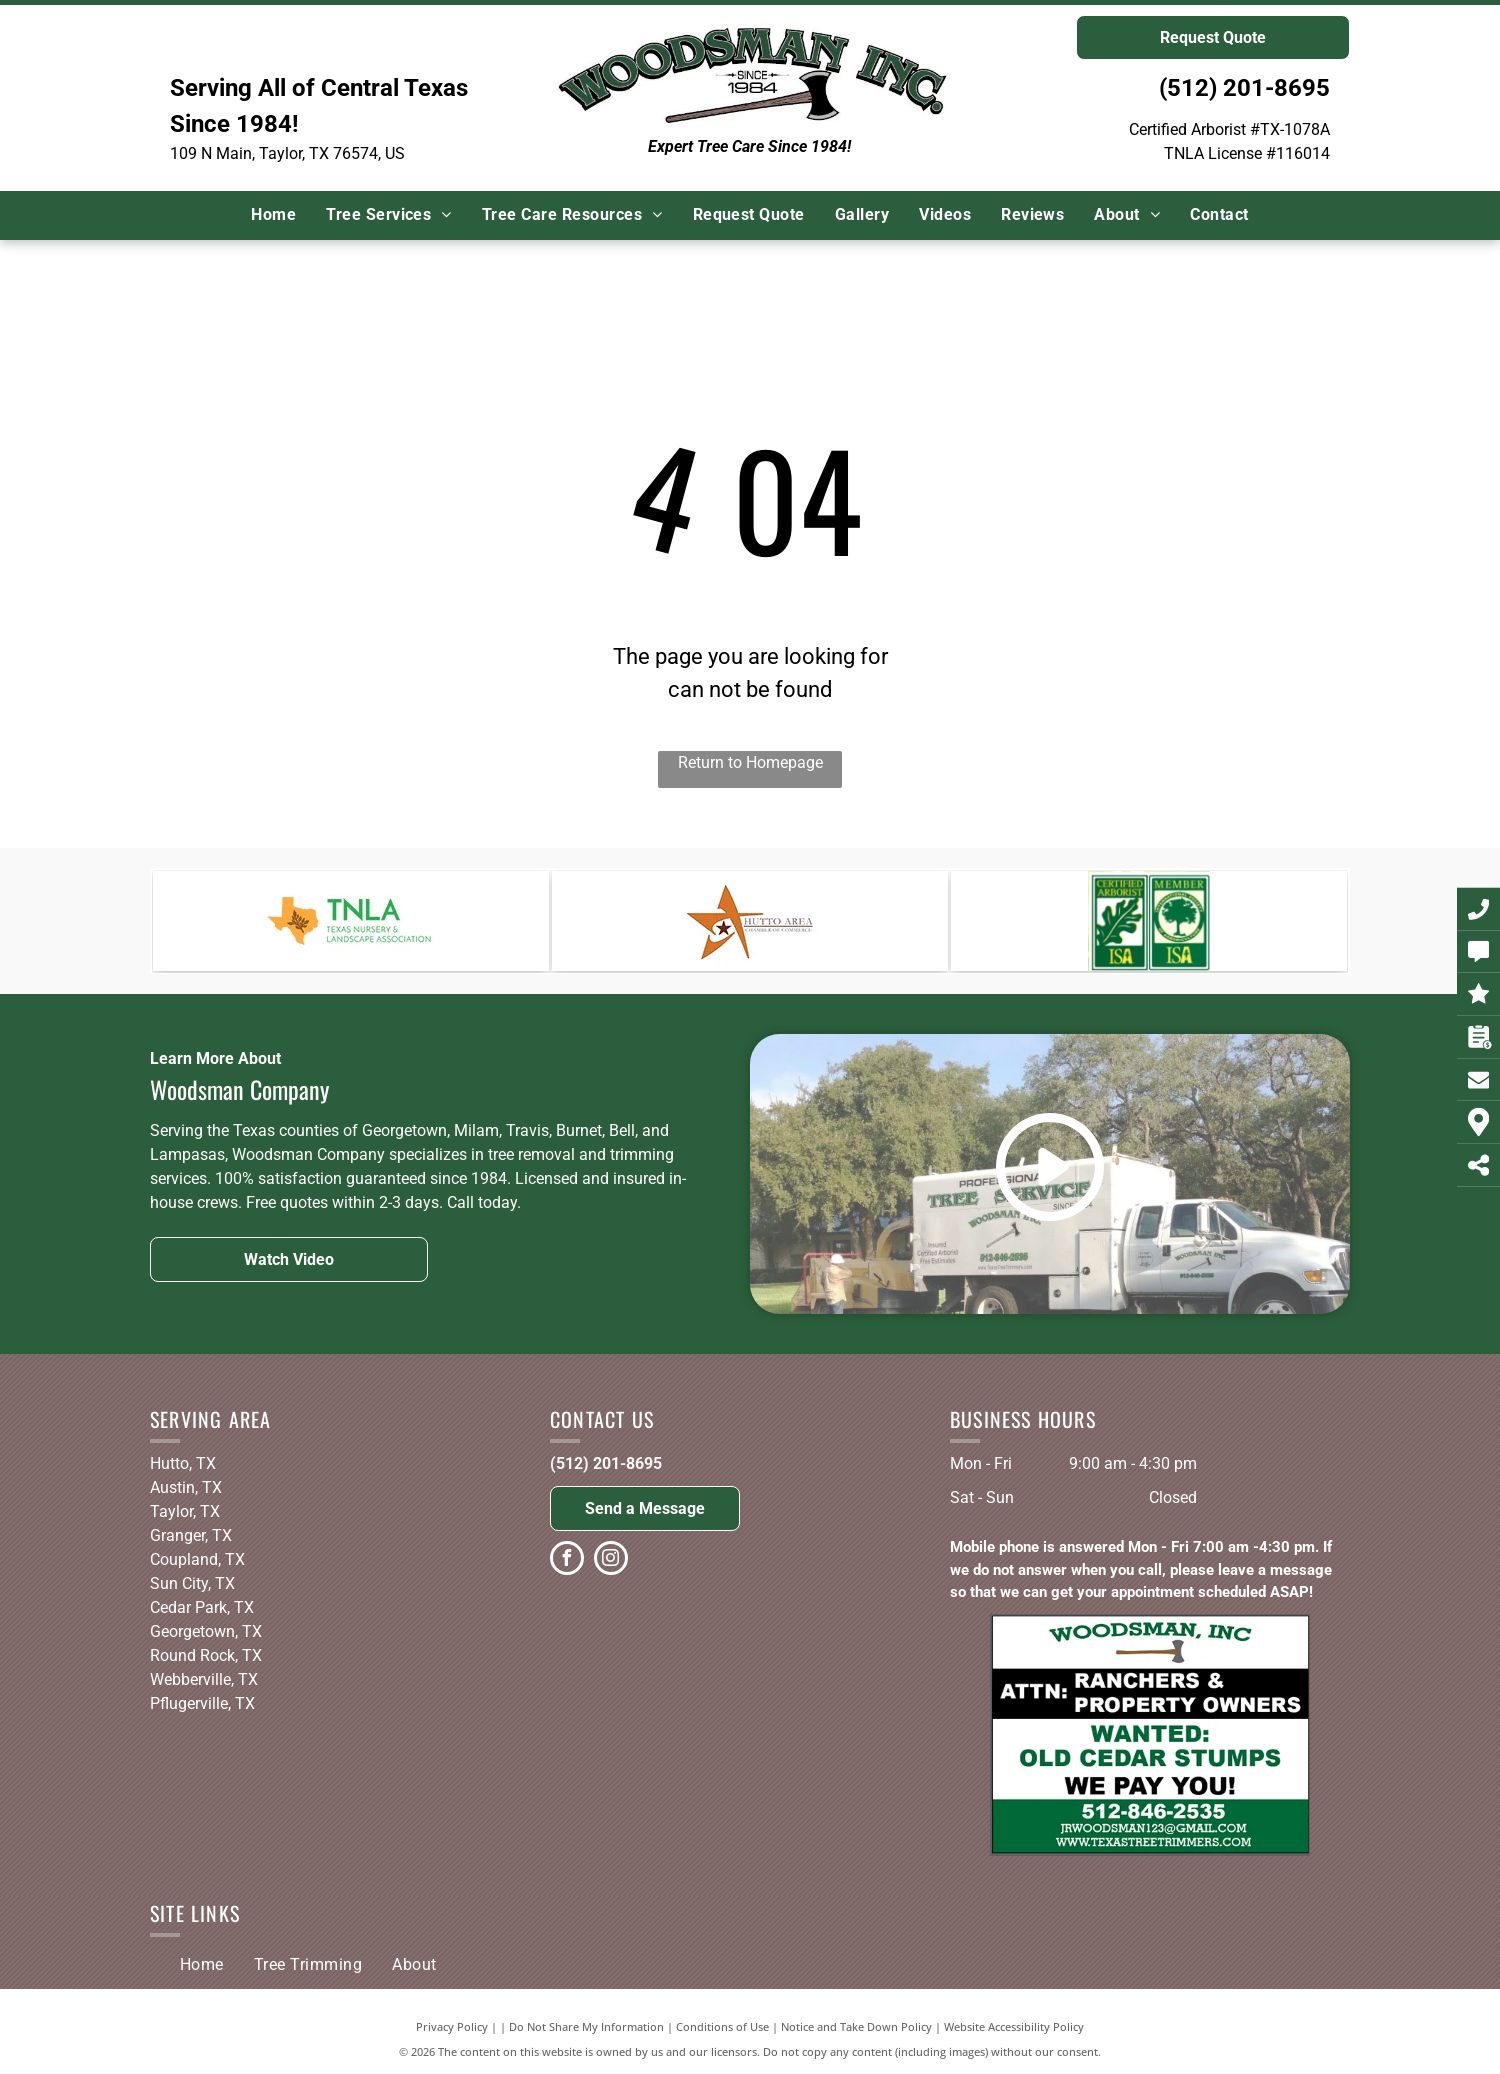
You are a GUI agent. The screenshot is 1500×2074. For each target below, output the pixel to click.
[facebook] (567, 1560)
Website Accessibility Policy (1014, 2026)
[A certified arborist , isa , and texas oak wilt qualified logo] (1149, 921)
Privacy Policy (452, 2026)
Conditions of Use (722, 2026)
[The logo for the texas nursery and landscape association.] (351, 921)
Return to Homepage (750, 762)
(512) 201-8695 (1244, 88)
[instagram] (611, 1560)
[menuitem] (273, 215)
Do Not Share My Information (586, 2026)
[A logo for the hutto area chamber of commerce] (750, 921)
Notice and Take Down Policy (856, 2026)
